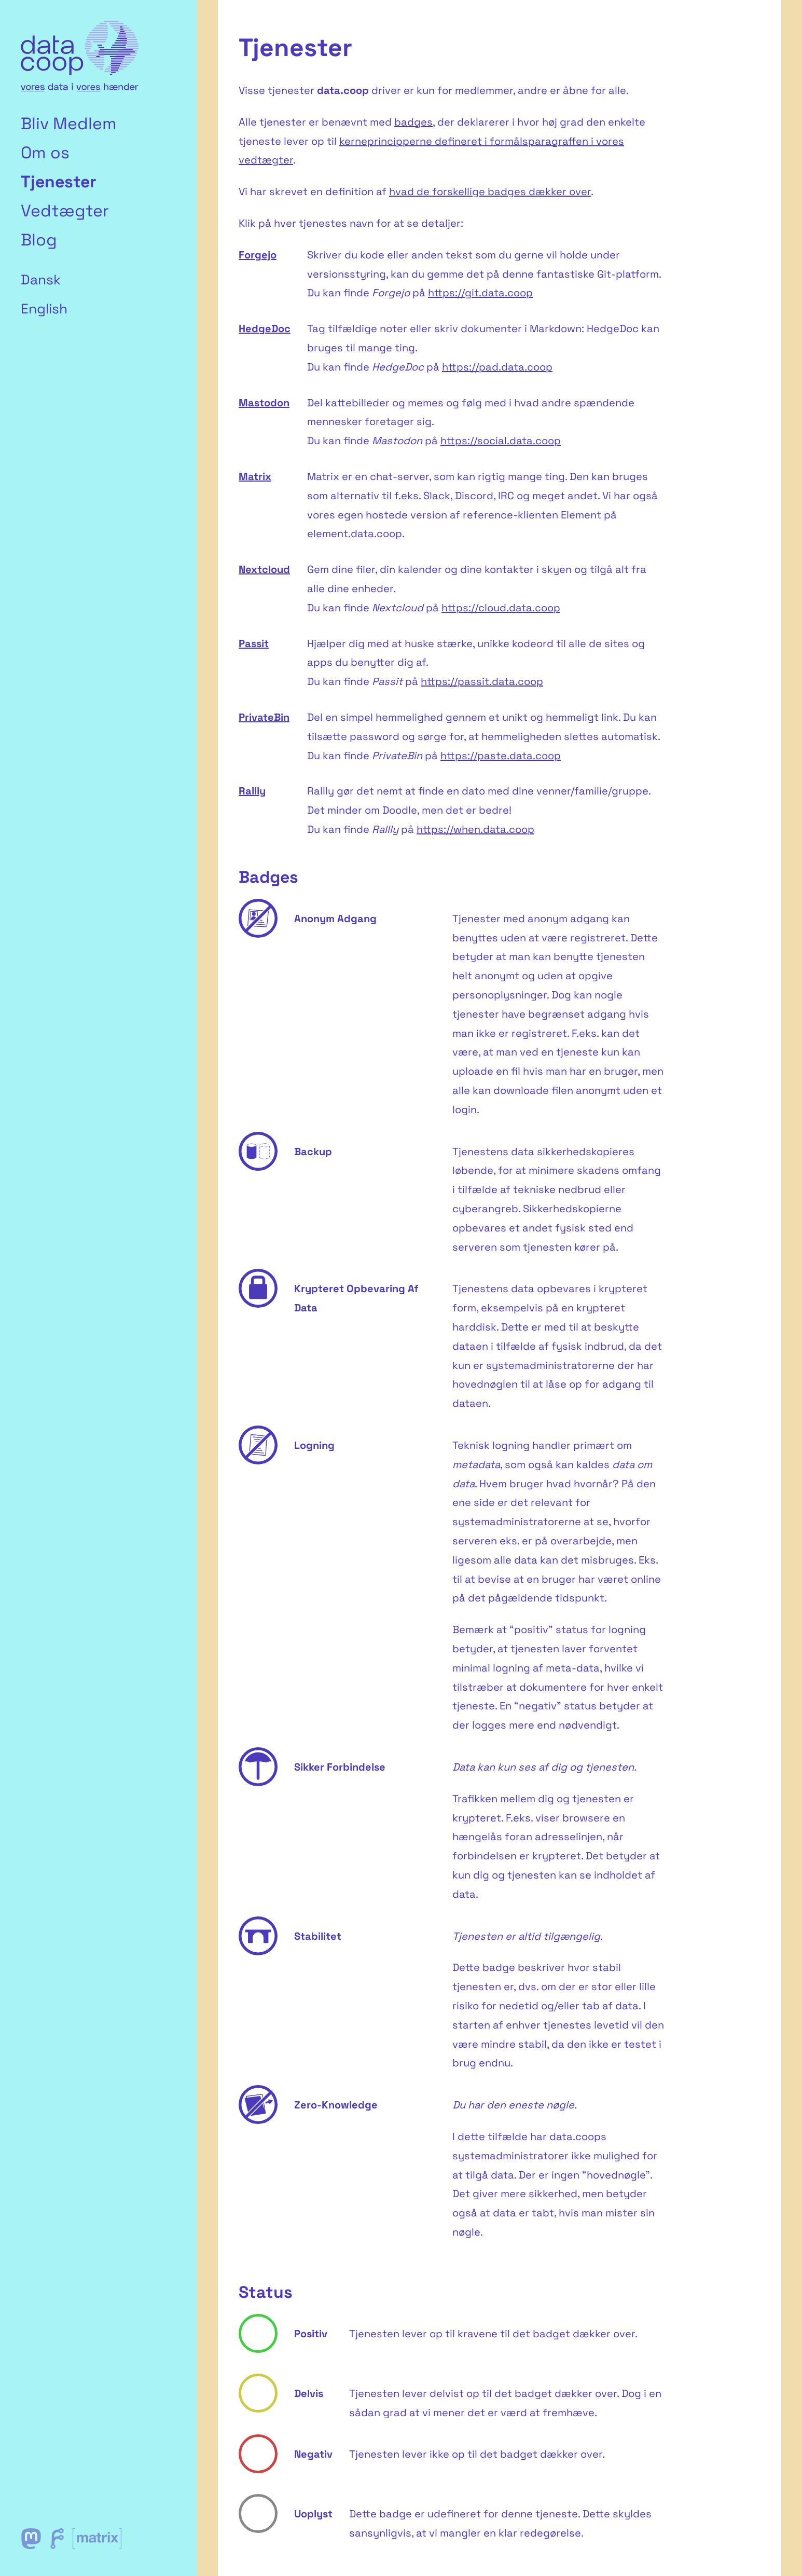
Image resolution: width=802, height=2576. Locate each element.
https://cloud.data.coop (500, 607)
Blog (39, 240)
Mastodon (264, 402)
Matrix (255, 476)
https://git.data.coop (480, 292)
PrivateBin (264, 717)
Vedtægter (65, 211)
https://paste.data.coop (500, 755)
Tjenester (58, 181)
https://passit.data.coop (482, 681)
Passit (254, 643)
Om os (45, 152)
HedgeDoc (265, 328)
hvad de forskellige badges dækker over (490, 191)
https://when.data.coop (475, 829)
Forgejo (257, 255)
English (44, 309)
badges (413, 122)
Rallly (252, 791)
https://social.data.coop (500, 440)
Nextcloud (264, 569)
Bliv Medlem (69, 123)
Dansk (41, 280)
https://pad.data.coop (497, 367)
